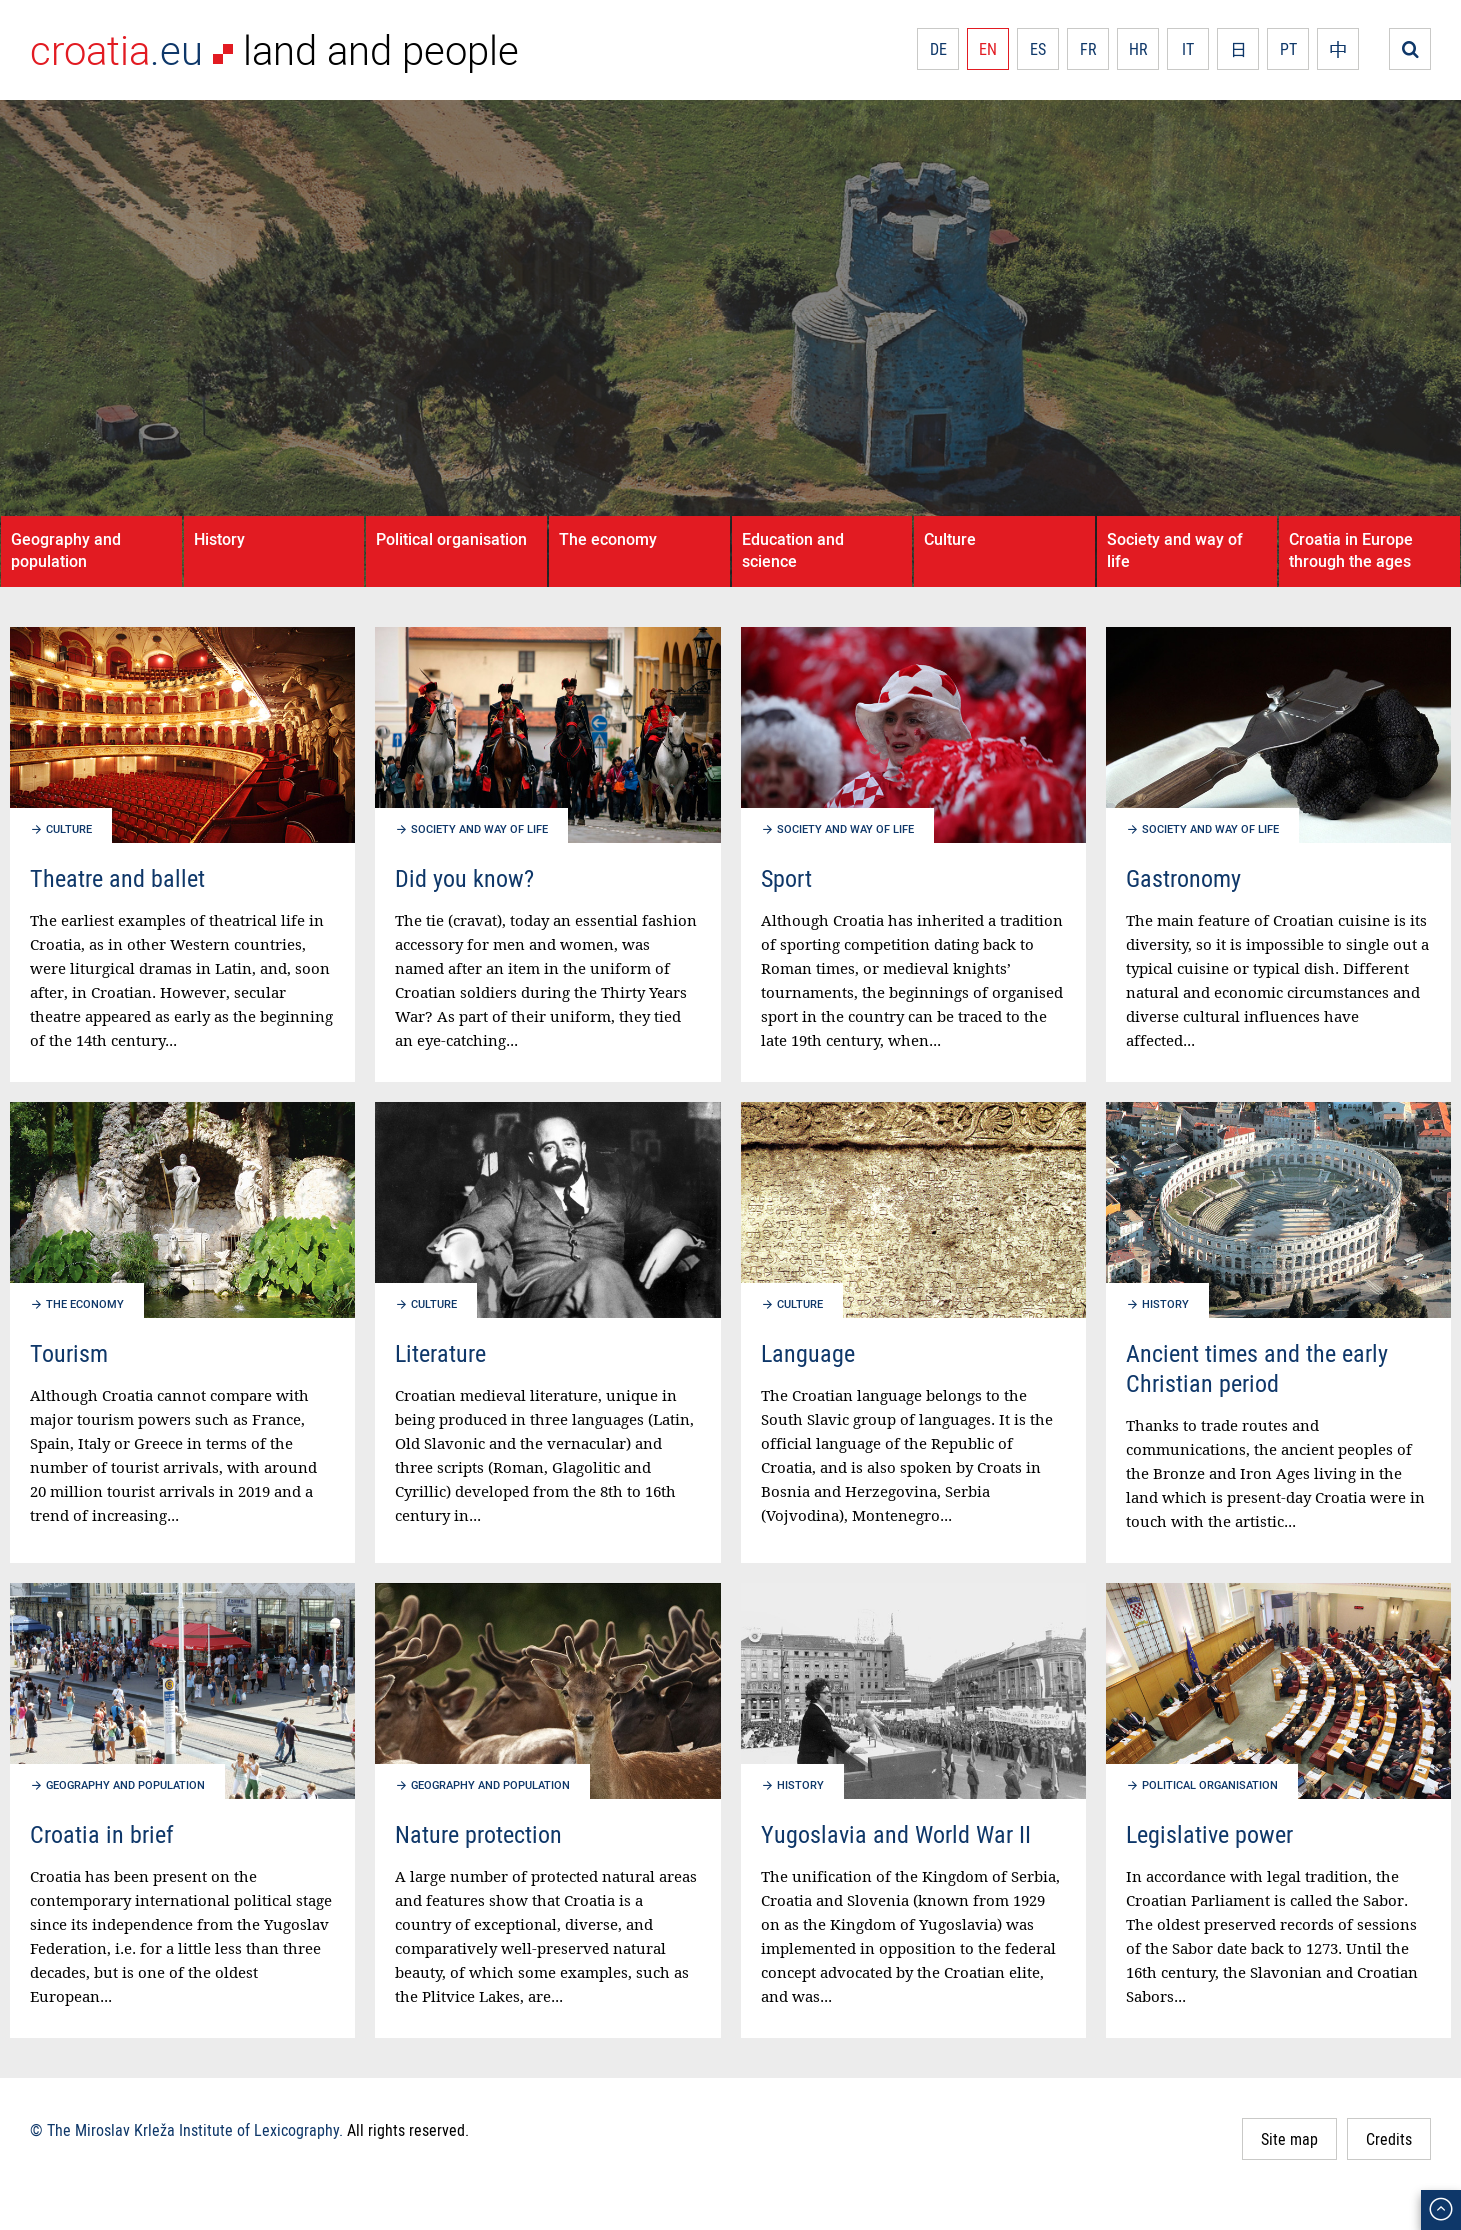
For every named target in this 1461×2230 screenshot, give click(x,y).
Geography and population (66, 550)
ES (1038, 49)
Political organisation (451, 539)
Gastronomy (1183, 878)
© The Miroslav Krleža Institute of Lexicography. (186, 2130)
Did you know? (464, 878)
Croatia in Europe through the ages (1351, 550)
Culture (950, 539)
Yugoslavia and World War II (896, 1834)
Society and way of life (1175, 550)
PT (1288, 49)
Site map (1289, 2139)
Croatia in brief (102, 1834)
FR (1088, 49)
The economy (608, 539)
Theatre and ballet (117, 878)
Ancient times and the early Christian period (1257, 1368)
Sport (786, 878)
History (219, 539)
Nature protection (478, 1834)
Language (808, 1353)
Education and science (793, 550)
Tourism (69, 1353)
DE (938, 49)
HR (1138, 49)
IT (1188, 49)
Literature (440, 1353)
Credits (1389, 2139)
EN (988, 49)
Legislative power (1209, 1834)
